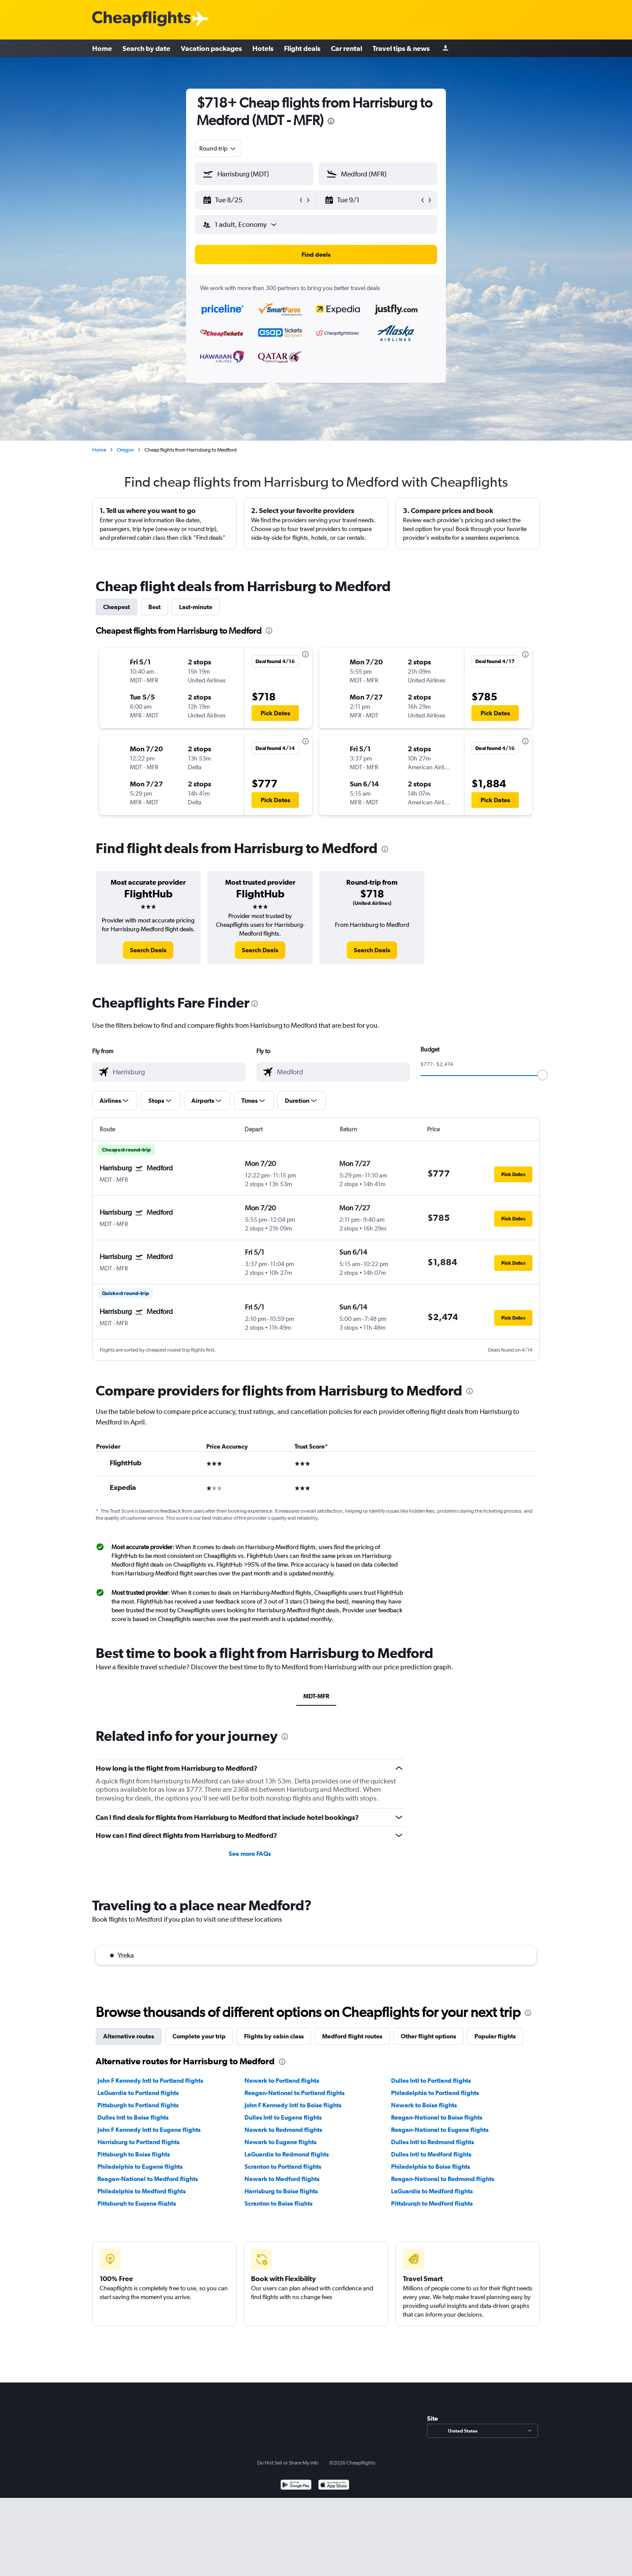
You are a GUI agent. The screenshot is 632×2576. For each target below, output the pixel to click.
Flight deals (302, 48)
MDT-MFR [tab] (316, 1696)
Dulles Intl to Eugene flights (283, 2117)
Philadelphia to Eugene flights (140, 2166)
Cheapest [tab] (116, 606)
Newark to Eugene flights (280, 2141)
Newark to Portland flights (281, 2080)
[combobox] (218, 148)
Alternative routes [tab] (128, 2036)
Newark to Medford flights (282, 2178)
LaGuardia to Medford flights (432, 2191)
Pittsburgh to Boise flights (133, 2154)
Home (102, 48)
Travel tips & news (401, 48)
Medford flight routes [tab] (352, 2036)
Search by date (146, 48)
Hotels (262, 48)
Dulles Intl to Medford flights (431, 2154)
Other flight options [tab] (428, 2036)
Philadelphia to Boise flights (430, 2166)
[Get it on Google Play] (296, 2485)
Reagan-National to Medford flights (147, 2178)
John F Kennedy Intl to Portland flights (150, 2080)
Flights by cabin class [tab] (274, 2036)
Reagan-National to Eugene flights (439, 2129)
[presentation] (331, 121)
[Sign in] (445, 48)
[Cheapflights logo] (141, 19)
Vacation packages (211, 48)
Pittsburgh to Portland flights (138, 2105)
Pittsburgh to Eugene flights (136, 2203)
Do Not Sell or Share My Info (288, 2463)
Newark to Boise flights (424, 2105)
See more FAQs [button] (250, 1853)
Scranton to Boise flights (278, 2203)
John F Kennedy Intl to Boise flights (292, 2105)
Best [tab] (154, 606)
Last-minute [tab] (195, 606)
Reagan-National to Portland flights (294, 2092)
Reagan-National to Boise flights (436, 2117)
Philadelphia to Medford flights (141, 2191)
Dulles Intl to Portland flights (431, 2080)
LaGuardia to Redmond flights (286, 2154)
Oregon (125, 450)
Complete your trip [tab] (199, 2036)
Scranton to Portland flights (282, 2166)
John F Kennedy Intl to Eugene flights (149, 2129)
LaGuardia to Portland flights (138, 2092)
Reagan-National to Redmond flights (442, 2178)
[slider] (542, 1075)
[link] (148, 950)
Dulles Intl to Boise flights (133, 2117)
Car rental (346, 48)
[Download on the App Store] (334, 2485)
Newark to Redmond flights (283, 2129)
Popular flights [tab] (495, 2036)
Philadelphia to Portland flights (435, 2092)
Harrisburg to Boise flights (281, 2191)
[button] (250, 200)
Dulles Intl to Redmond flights (432, 2141)
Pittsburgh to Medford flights (432, 2203)
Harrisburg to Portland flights (138, 2141)
